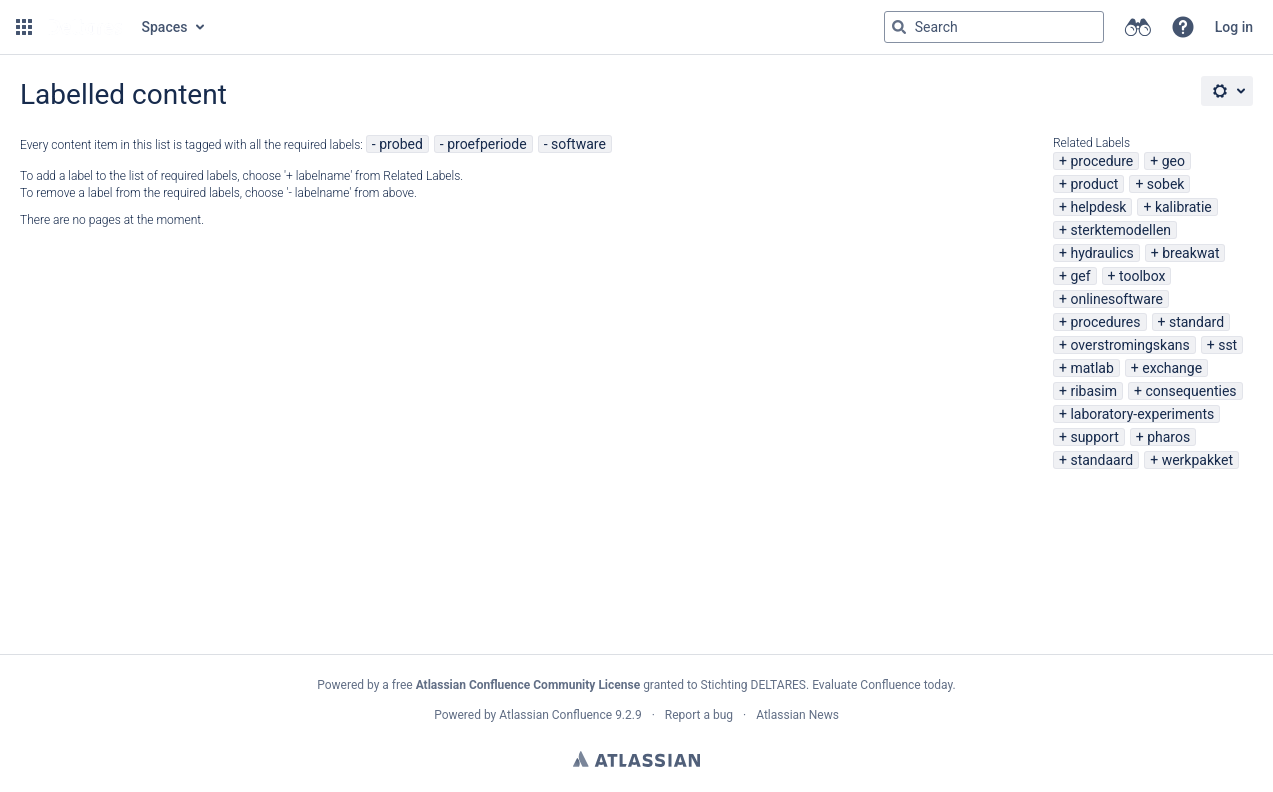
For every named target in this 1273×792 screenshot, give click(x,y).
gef (1080, 276)
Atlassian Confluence (555, 715)
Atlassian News (797, 715)
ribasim (1093, 391)
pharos (1168, 437)
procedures (1105, 322)
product (1094, 184)
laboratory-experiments (1142, 414)
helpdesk (1098, 207)
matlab (1091, 368)
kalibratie (1183, 207)
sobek (1166, 184)
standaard (1101, 460)
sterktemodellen (1120, 230)
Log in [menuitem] (1234, 27)
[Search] (899, 27)
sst (1227, 345)
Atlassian (636, 759)
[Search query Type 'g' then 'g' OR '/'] (994, 27)
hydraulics (1101, 253)
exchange (1172, 368)
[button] (24, 27)
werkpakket (1197, 460)
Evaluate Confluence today (882, 685)
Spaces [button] (165, 27)
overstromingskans (1129, 345)
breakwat (1190, 253)
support (1094, 437)
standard (1196, 322)
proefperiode (486, 144)
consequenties (1190, 391)
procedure (1101, 161)
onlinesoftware (1116, 299)
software (578, 144)
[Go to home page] (85, 27)
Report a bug (699, 715)
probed (401, 144)
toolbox (1142, 276)
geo (1173, 161)
